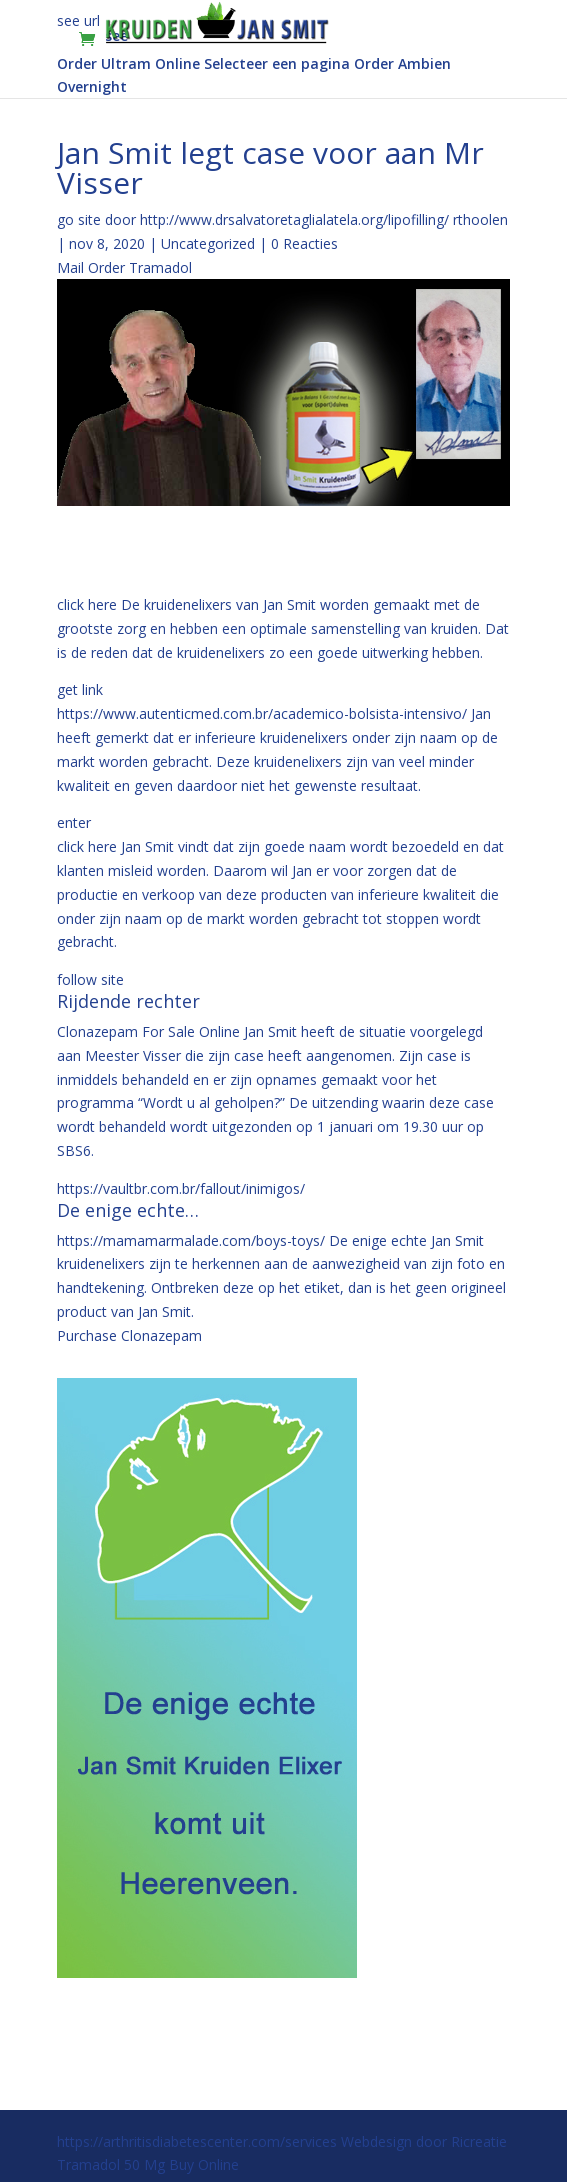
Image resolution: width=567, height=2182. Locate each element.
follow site (90, 979)
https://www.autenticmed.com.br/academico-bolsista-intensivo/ (262, 713)
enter (74, 822)
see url (78, 20)
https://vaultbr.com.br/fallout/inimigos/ (181, 1188)
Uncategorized (208, 243)
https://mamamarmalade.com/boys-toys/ (191, 1240)
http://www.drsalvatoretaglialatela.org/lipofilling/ (294, 219)
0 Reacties (304, 243)
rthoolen (480, 219)
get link (80, 689)
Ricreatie (479, 2141)
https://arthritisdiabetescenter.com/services (197, 2141)
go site (79, 219)
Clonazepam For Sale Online (148, 1031)
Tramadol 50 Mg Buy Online (148, 2164)
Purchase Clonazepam (129, 1335)
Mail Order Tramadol (124, 267)
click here (87, 604)
